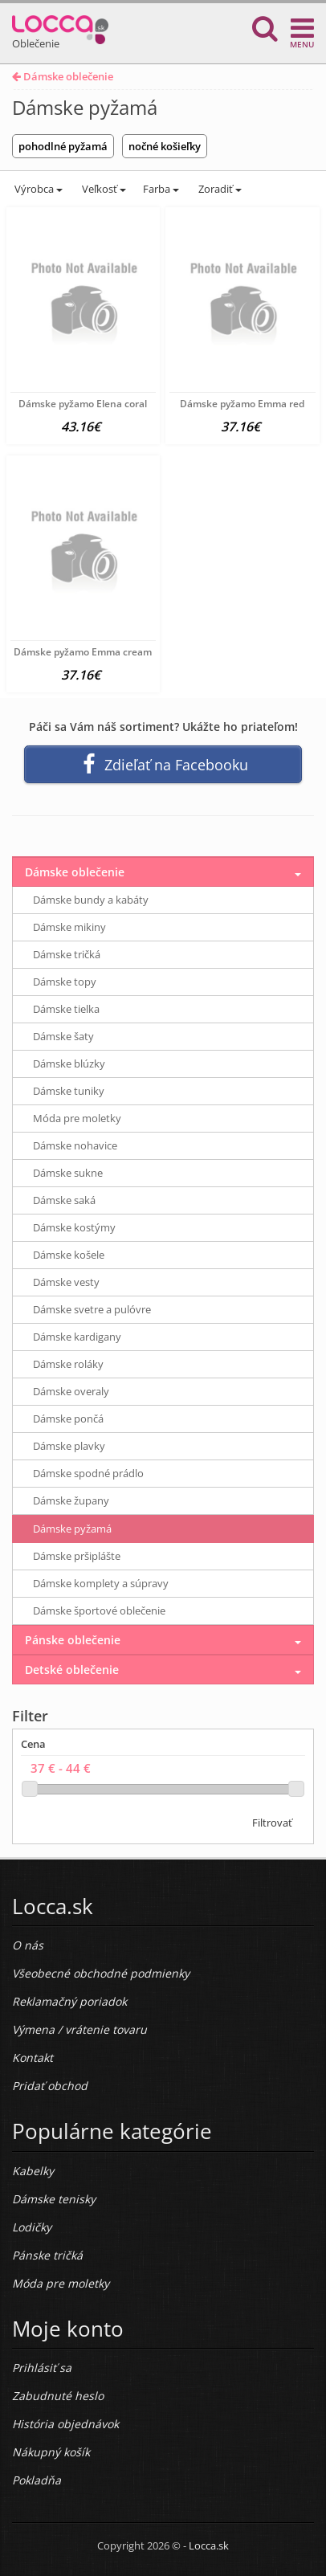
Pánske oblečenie (72, 1639)
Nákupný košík (51, 2452)
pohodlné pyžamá (63, 146)
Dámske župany (71, 1500)
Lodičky (31, 2227)
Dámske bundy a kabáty (91, 899)
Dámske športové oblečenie (99, 1610)
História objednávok (65, 2423)
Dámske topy (64, 981)
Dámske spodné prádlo (88, 1473)
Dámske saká (64, 1200)
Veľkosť (102, 189)
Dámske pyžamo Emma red (242, 403)
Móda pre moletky (77, 1118)
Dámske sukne (68, 1173)
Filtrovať (272, 1822)
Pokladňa (36, 2480)
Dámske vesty (66, 1282)
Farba (161, 189)
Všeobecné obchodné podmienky (100, 1973)
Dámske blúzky (69, 1063)
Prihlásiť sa (41, 2367)
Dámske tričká (66, 954)
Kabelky (33, 2170)
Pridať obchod (50, 2085)
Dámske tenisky (54, 2199)
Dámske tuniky (68, 1091)
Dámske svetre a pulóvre (92, 1309)
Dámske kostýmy (74, 1227)
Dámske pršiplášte (76, 1556)
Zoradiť (219, 189)
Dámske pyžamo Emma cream (83, 652)
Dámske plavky (69, 1446)
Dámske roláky (68, 1364)
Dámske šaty (63, 1036)
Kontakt (32, 2057)
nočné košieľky (164, 146)
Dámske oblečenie (62, 76)
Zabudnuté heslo (58, 2395)
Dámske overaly (71, 1391)
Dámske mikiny (69, 927)
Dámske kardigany (77, 1336)
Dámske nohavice (75, 1145)
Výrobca (37, 189)
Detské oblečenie (72, 1669)
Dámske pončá (68, 1418)
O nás (27, 1945)
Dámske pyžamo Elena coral (82, 403)
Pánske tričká (47, 2255)
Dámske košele (68, 1254)
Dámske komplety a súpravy (101, 1583)
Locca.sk (209, 2545)
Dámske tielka (66, 1009)
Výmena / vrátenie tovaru (79, 2029)
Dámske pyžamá (72, 1528)
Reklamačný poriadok (69, 2001)
